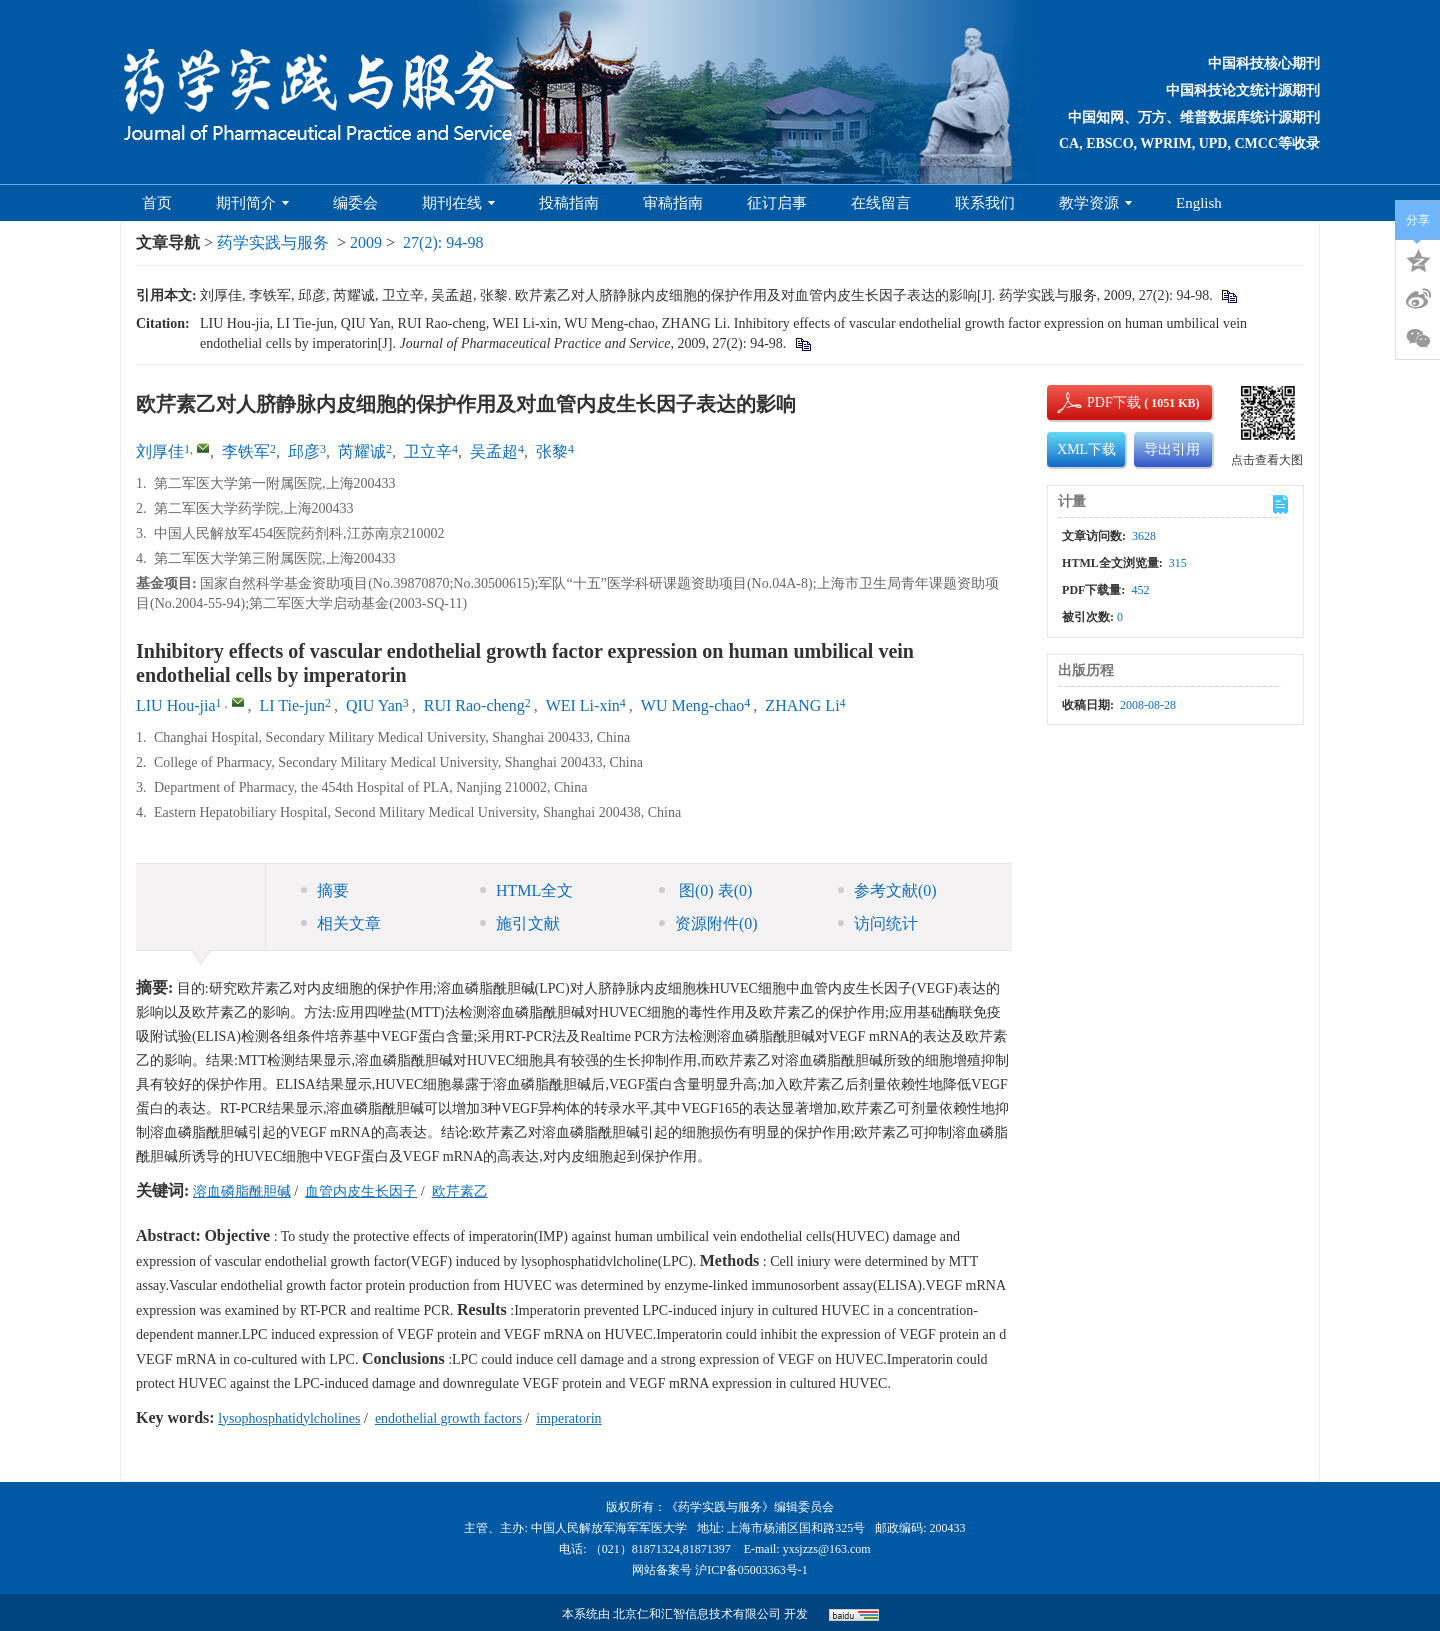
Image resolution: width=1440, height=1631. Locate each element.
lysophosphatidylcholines (289, 1418)
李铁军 (246, 451)
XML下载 (1086, 449)
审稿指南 (673, 203)
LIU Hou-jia (176, 705)
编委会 (355, 203)
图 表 (705, 890)
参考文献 (887, 890)
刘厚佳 (160, 451)
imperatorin (568, 1418)
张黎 (552, 451)
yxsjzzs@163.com (827, 1549)
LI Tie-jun (292, 705)
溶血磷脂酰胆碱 (242, 1191)
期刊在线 (458, 203)
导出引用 (1172, 449)
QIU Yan (374, 705)
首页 (157, 203)
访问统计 (878, 923)
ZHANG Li (802, 705)
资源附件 (708, 923)
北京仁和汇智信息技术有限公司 (697, 1614)
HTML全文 (526, 890)
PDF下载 (1097, 402)
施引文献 (520, 923)
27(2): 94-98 (443, 242)
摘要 (325, 890)
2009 (366, 242)
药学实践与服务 (273, 242)
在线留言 (881, 203)
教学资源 (1095, 203)
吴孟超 (494, 451)
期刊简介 (252, 203)
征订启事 (777, 203)
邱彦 (304, 451)
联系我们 (985, 203)
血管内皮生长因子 (361, 1191)
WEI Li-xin (583, 705)
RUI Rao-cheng (474, 705)
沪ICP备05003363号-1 (751, 1570)
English (1199, 203)
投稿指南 (569, 203)
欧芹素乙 (460, 1191)
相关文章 (341, 923)
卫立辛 (428, 451)
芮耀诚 (362, 451)
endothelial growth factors (448, 1418)
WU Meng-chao (693, 705)
